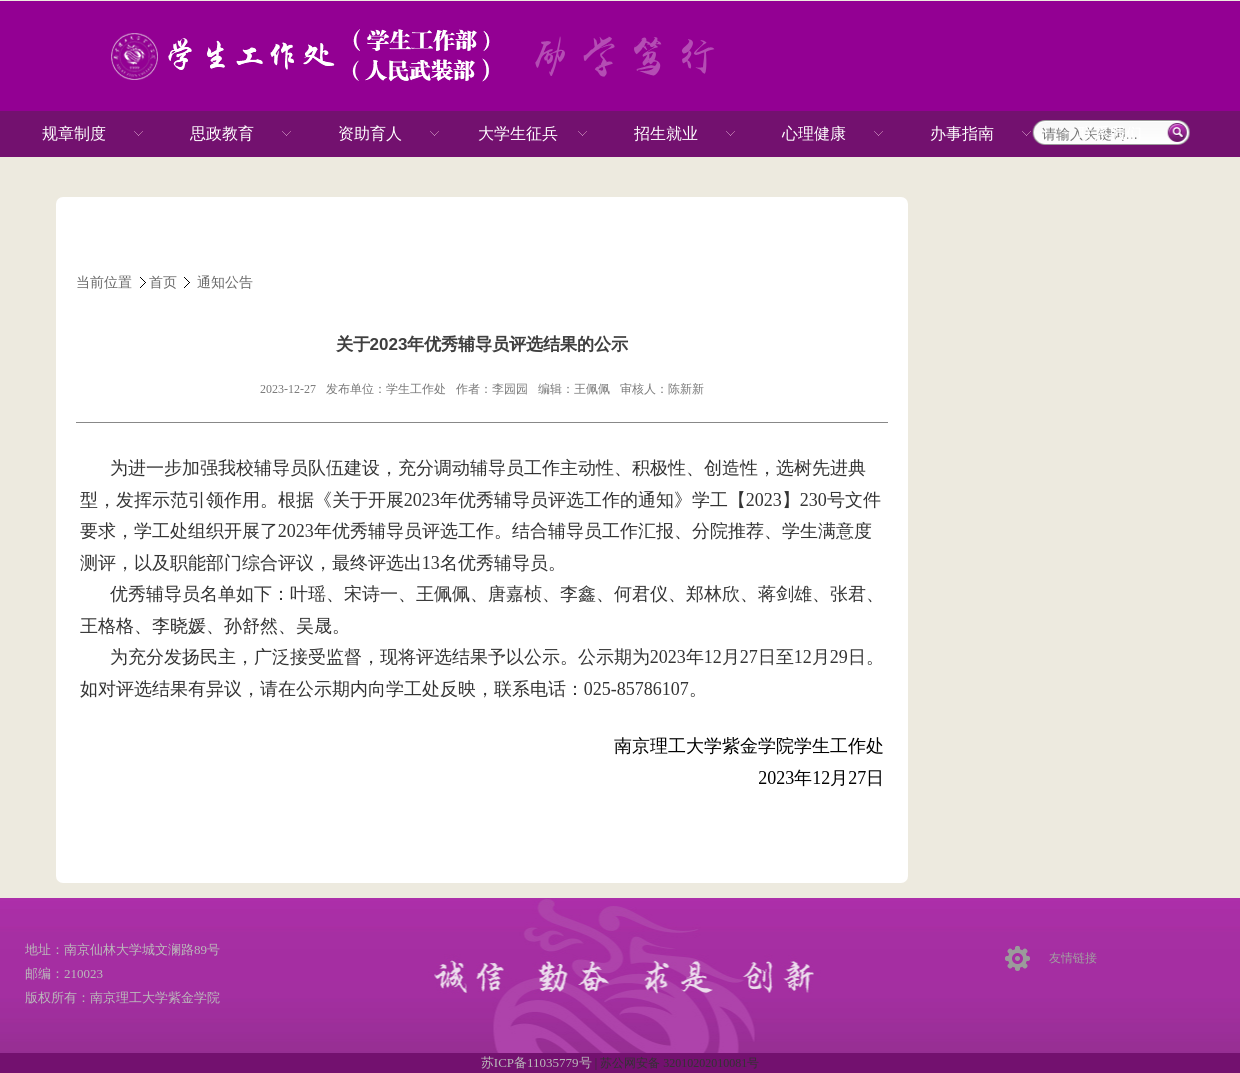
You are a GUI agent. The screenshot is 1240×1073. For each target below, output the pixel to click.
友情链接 (1073, 958)
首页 (163, 282)
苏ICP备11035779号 (538, 1062)
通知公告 (225, 282)
